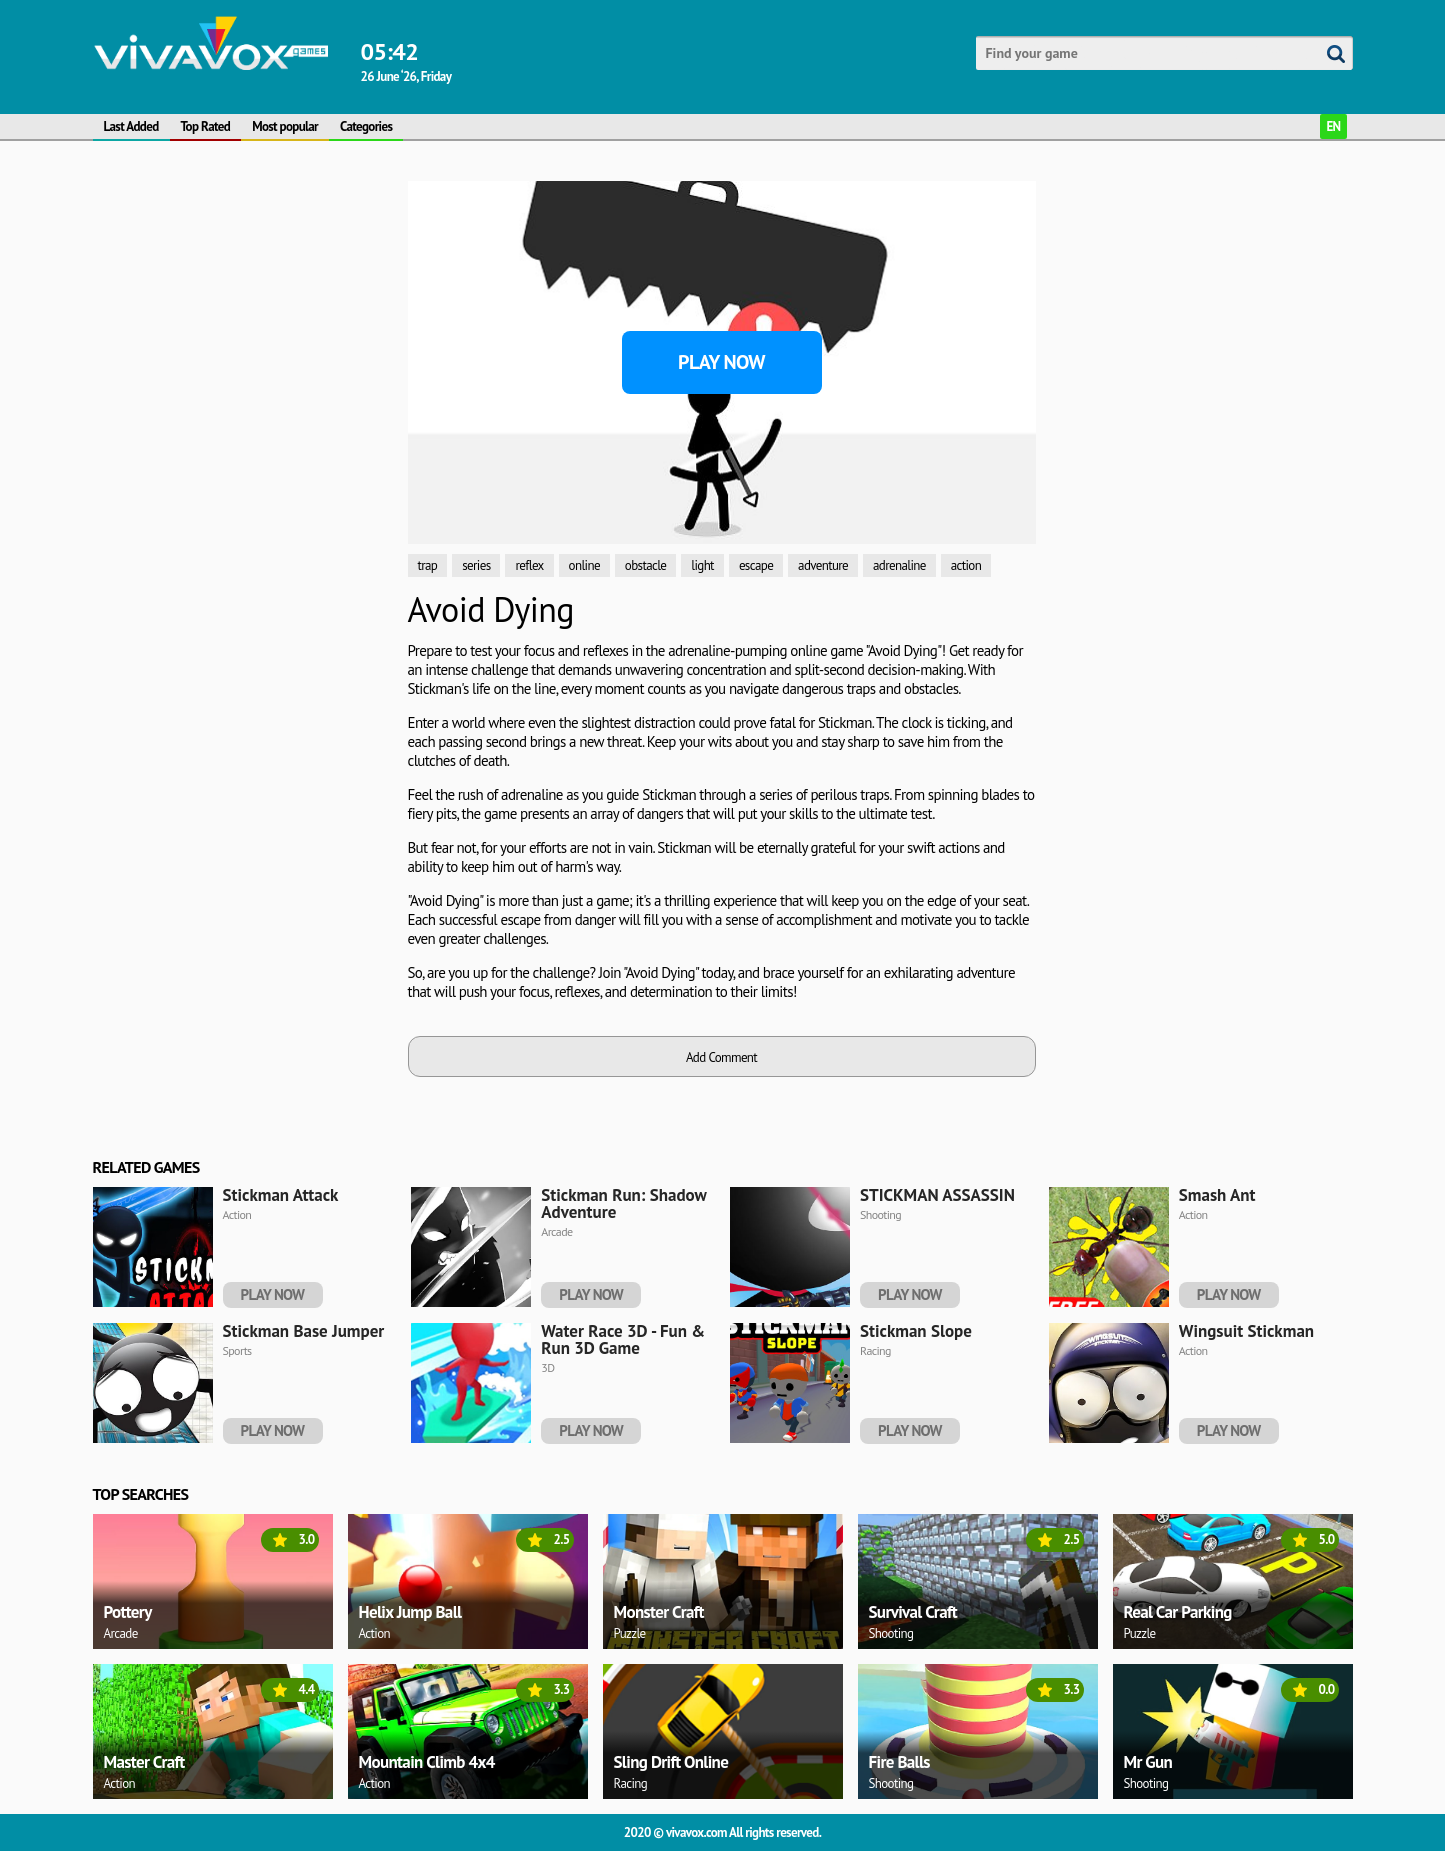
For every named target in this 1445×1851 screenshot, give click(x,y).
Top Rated (206, 126)
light (702, 565)
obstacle (645, 565)
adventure (823, 565)
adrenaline (899, 565)
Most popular (285, 126)
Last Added (131, 126)
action (966, 565)
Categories (366, 126)
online (584, 565)
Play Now (721, 362)
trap (428, 565)
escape (756, 565)
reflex (529, 565)
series (476, 565)
